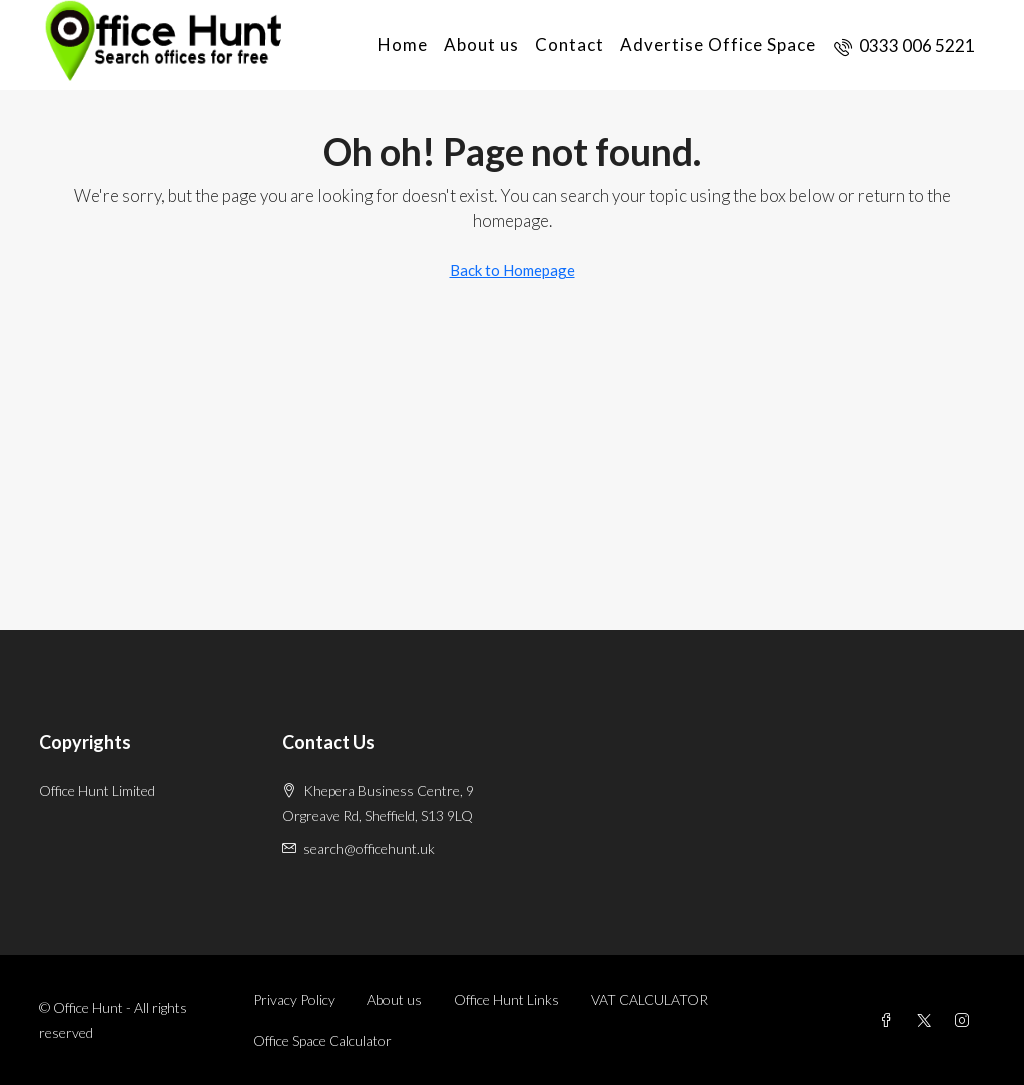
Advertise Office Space (718, 44)
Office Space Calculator (322, 1040)
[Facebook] (890, 1020)
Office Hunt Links (506, 999)
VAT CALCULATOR (649, 999)
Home (403, 44)
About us (481, 44)
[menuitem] (904, 45)
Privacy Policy (294, 999)
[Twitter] (928, 1020)
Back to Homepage (512, 270)
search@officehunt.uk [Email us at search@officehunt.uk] (369, 848)
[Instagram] (966, 1020)
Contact (569, 44)
